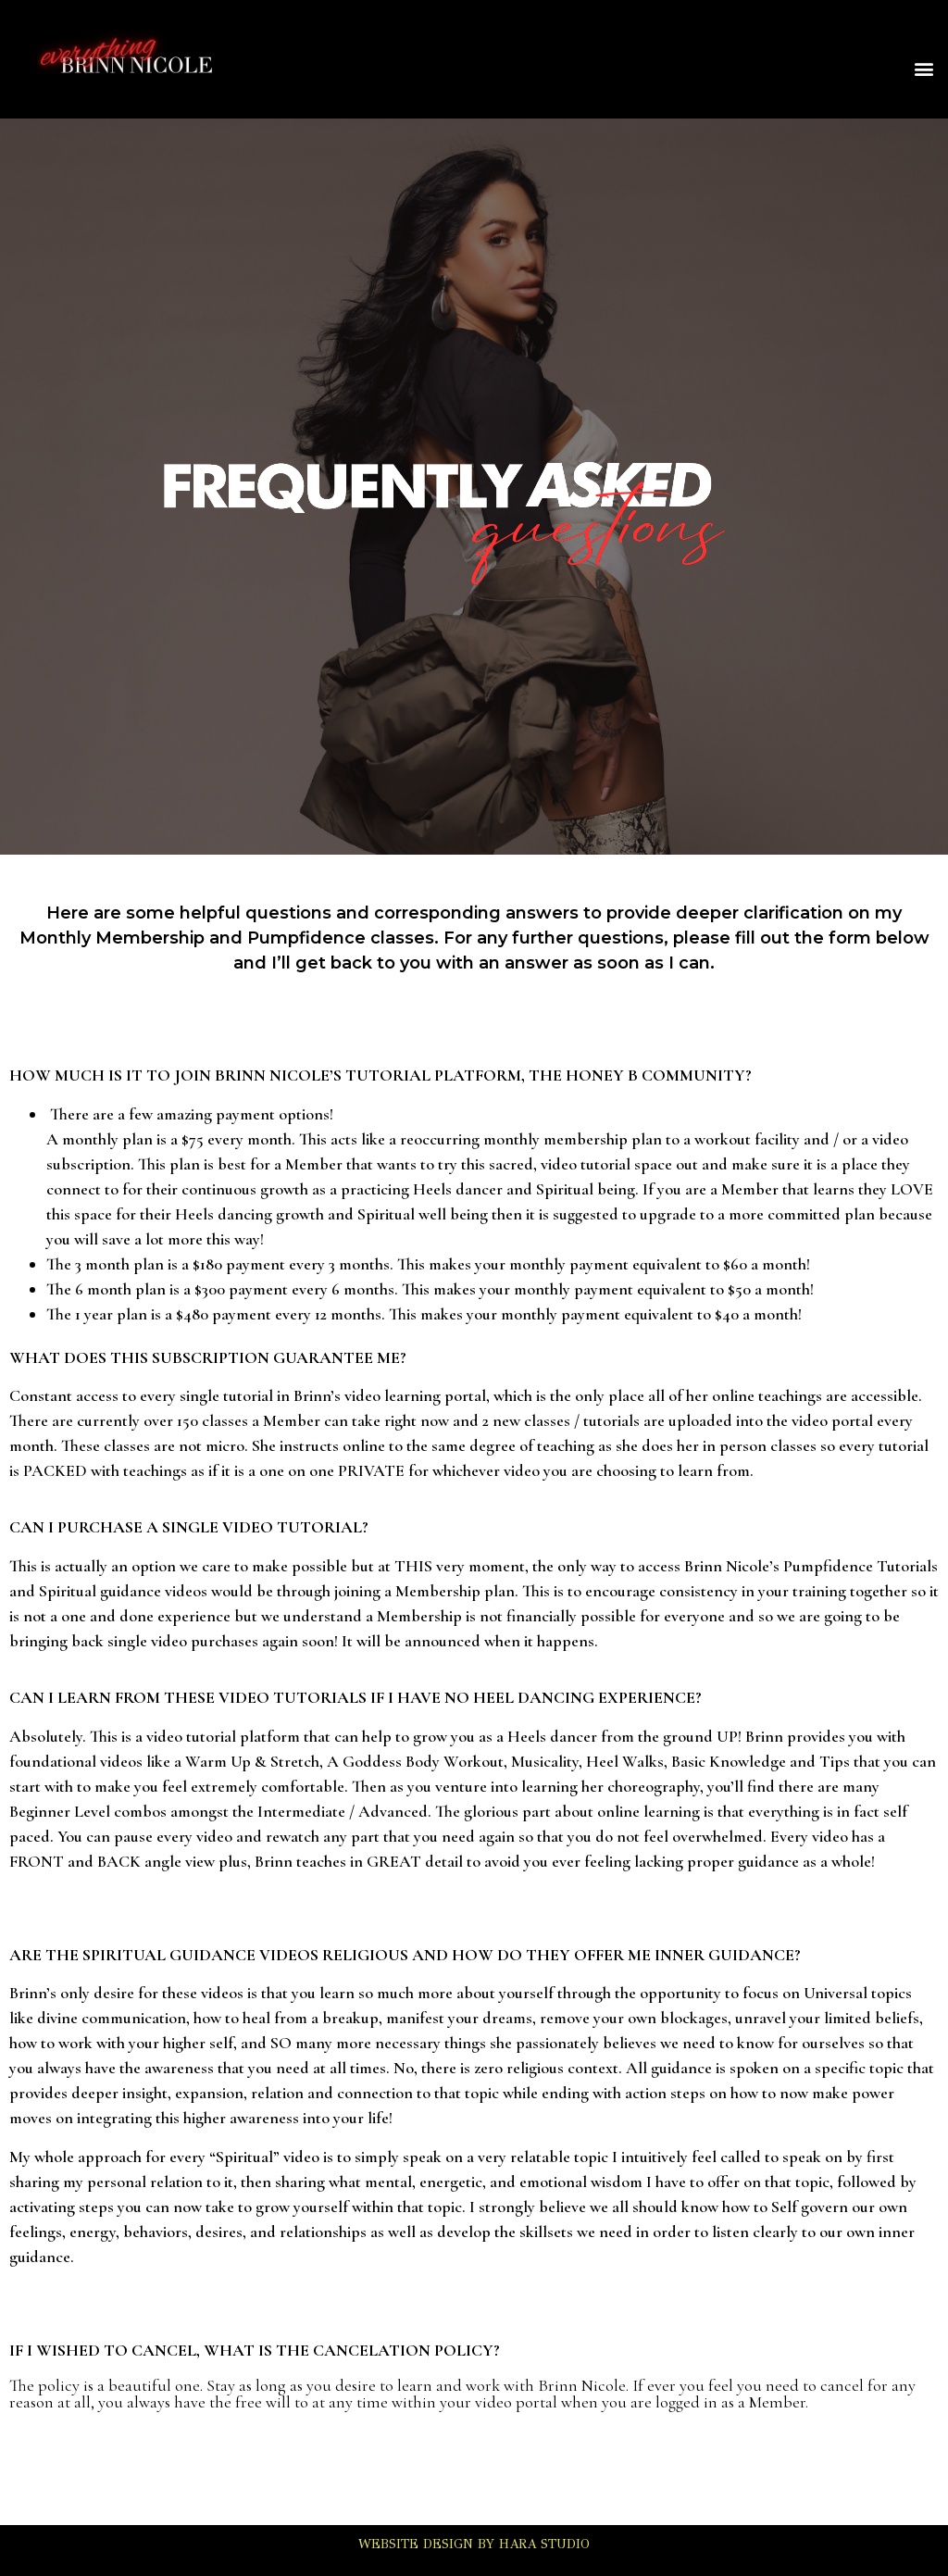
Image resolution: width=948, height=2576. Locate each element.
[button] (923, 69)
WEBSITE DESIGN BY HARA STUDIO (474, 2544)
